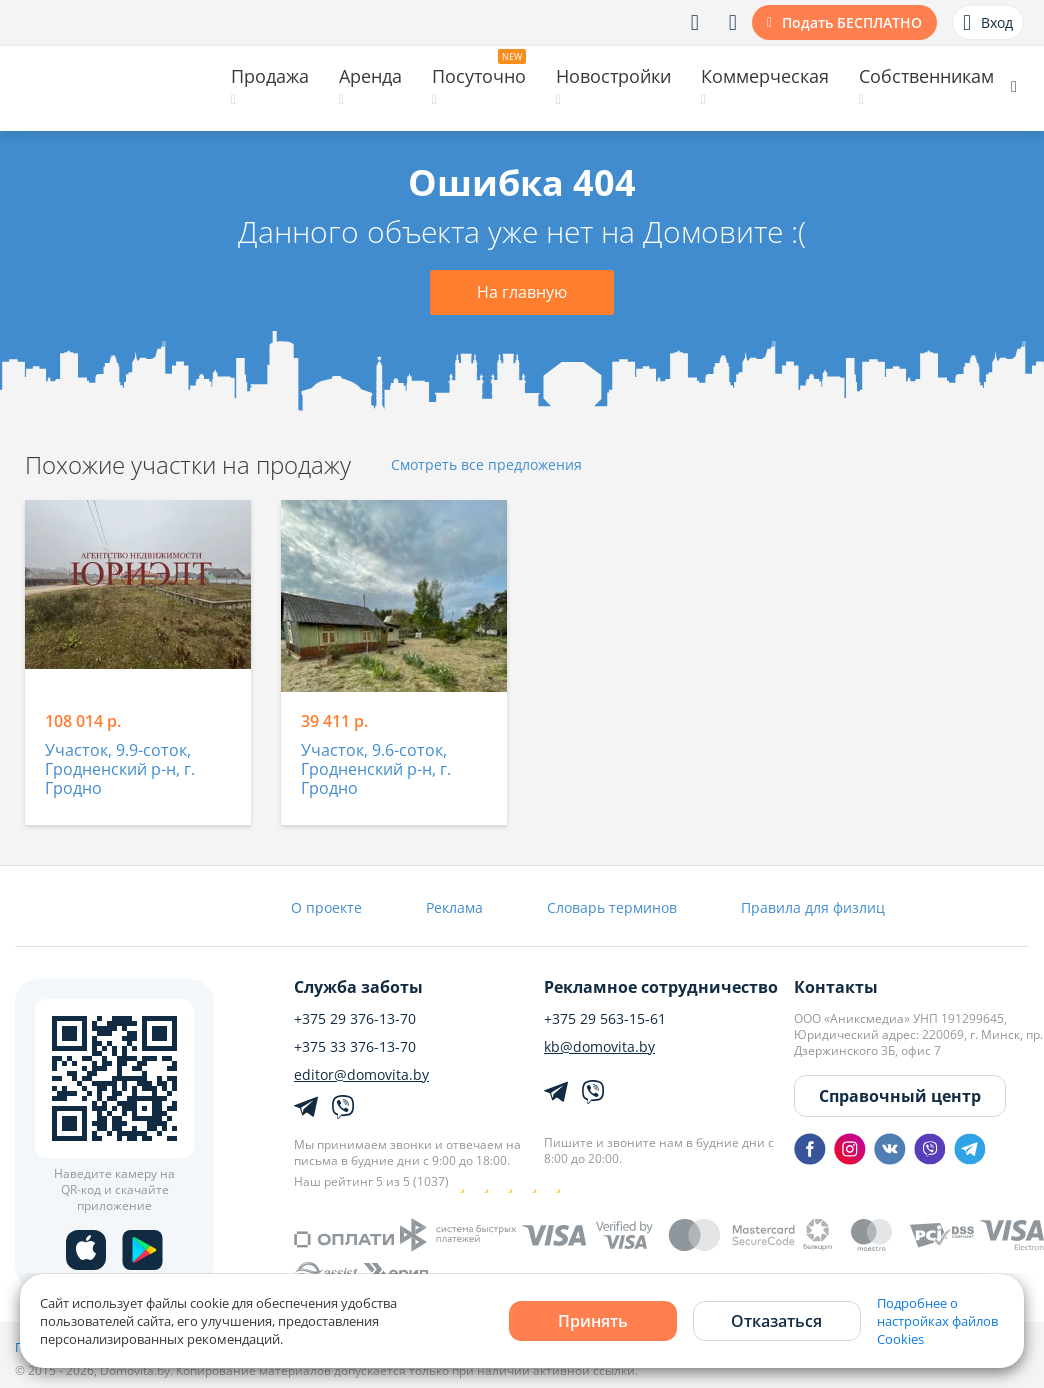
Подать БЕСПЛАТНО (852, 22)
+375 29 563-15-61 (605, 1019)
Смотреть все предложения (486, 465)
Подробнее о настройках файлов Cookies (937, 1321)
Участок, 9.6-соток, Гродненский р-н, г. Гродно (376, 770)
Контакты (836, 987)
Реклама (454, 907)
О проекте (326, 907)
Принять (593, 1321)
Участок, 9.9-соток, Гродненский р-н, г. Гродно (120, 770)
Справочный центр (900, 1096)
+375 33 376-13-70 (355, 1047)
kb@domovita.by (599, 1047)
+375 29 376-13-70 (355, 1019)
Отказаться (776, 1321)
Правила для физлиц (813, 907)
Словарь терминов (612, 907)
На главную (522, 292)
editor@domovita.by (361, 1075)
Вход (988, 23)
